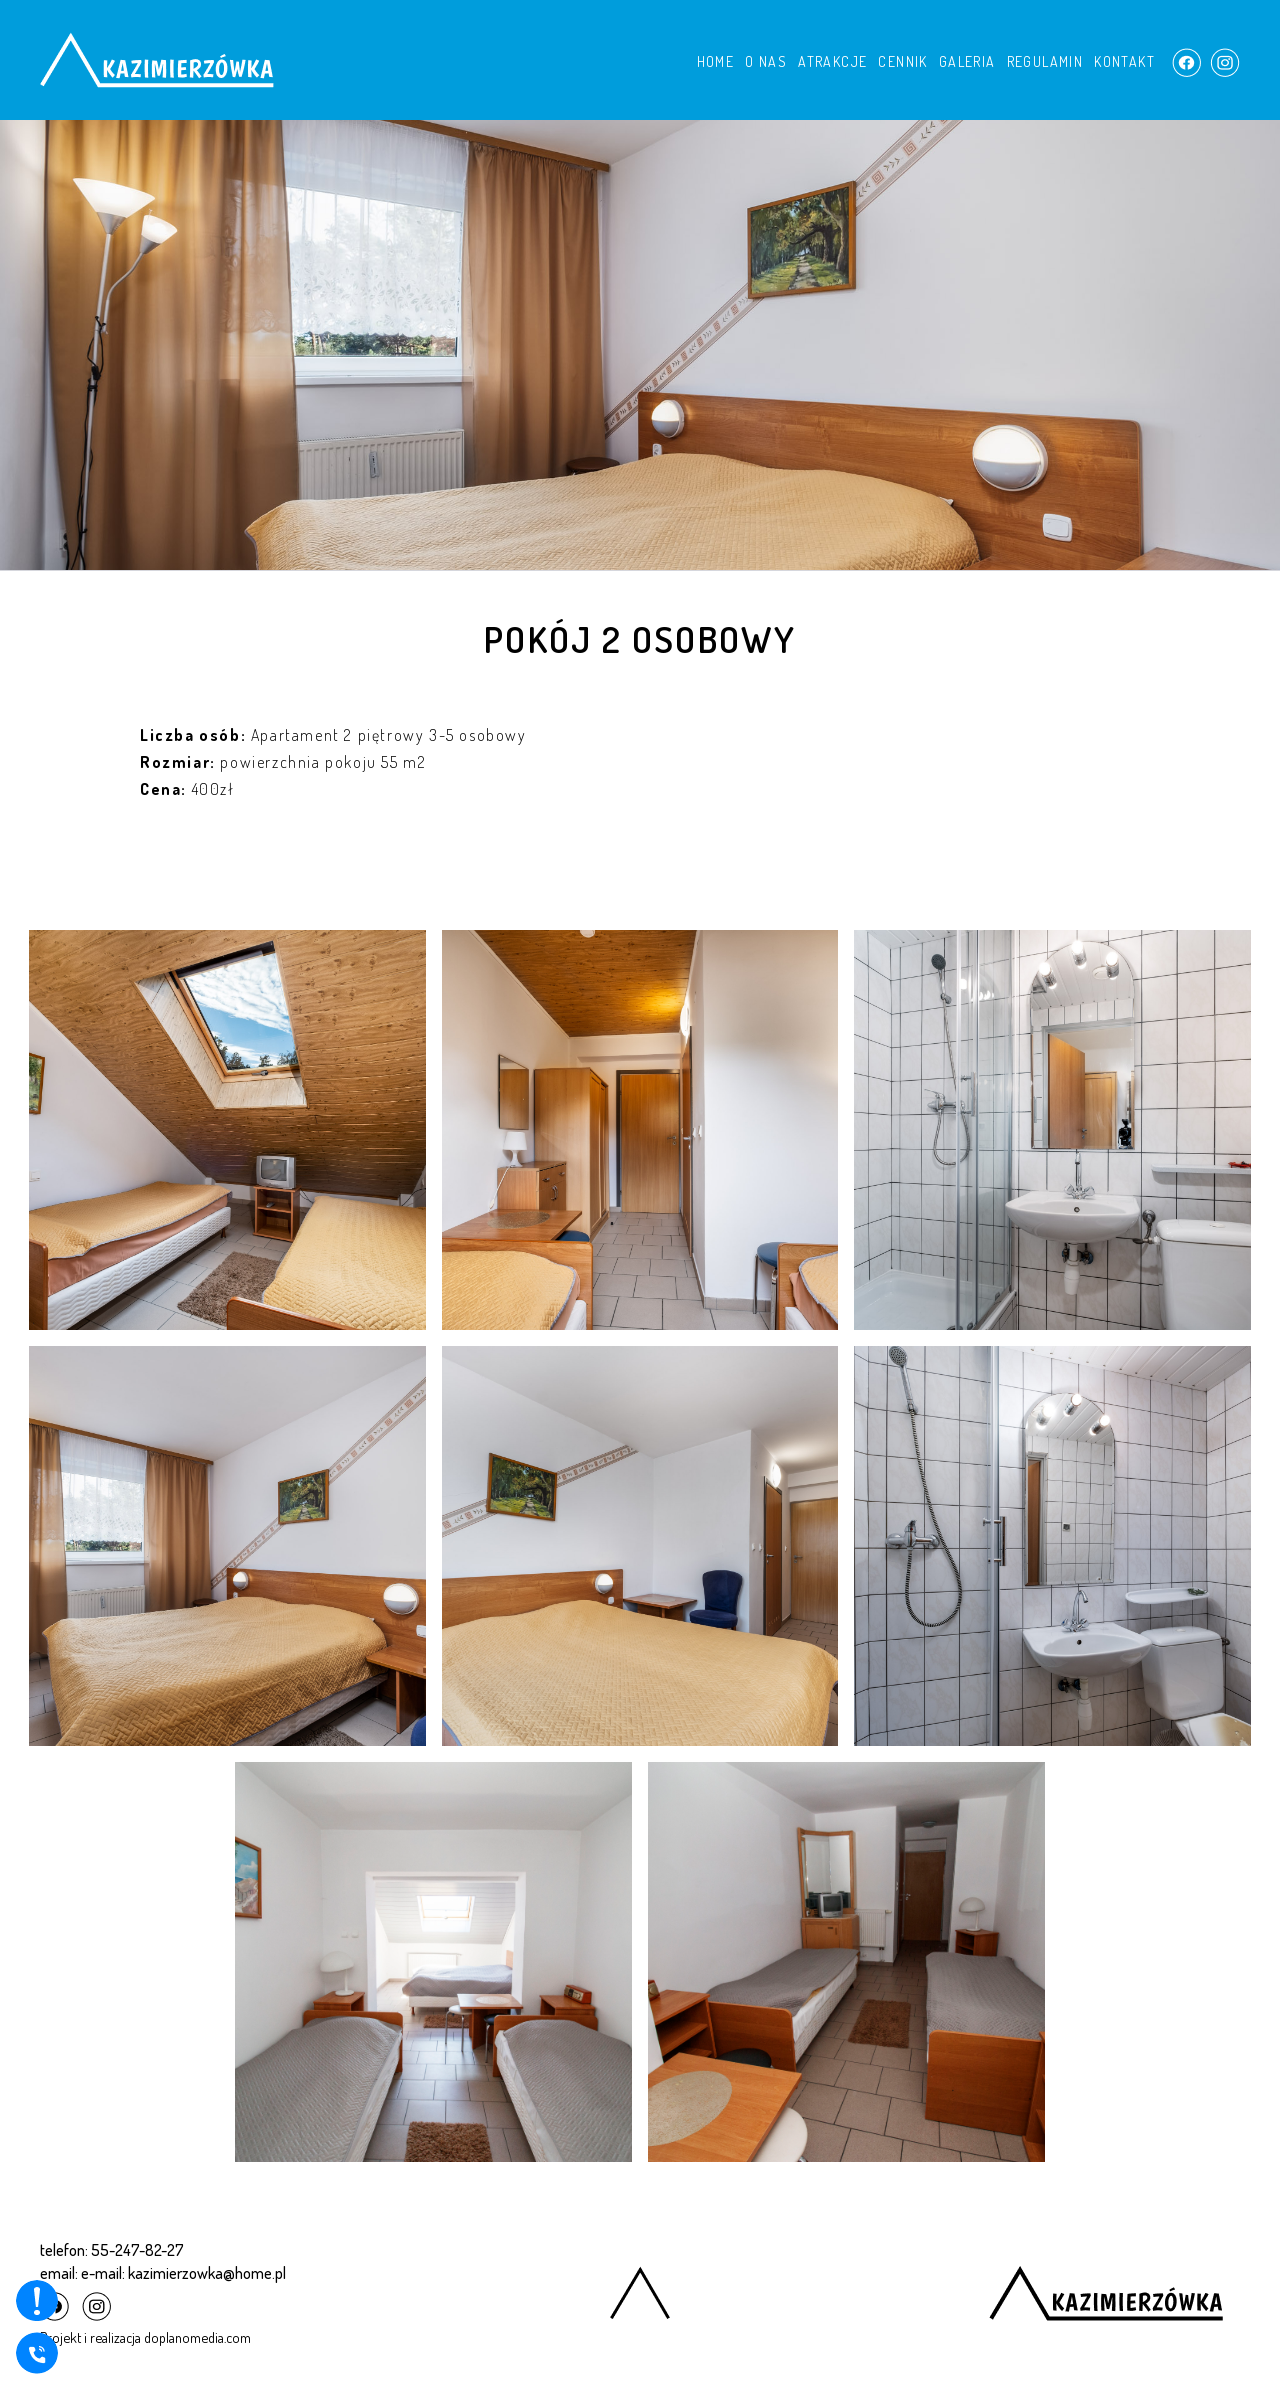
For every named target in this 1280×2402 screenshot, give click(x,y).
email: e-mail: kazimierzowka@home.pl (163, 2273)
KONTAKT (1124, 61)
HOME (716, 61)
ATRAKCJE (832, 61)
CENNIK (902, 61)
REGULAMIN (1045, 61)
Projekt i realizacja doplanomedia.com (145, 2337)
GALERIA (967, 61)
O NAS (766, 61)
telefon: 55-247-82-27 (112, 2250)
